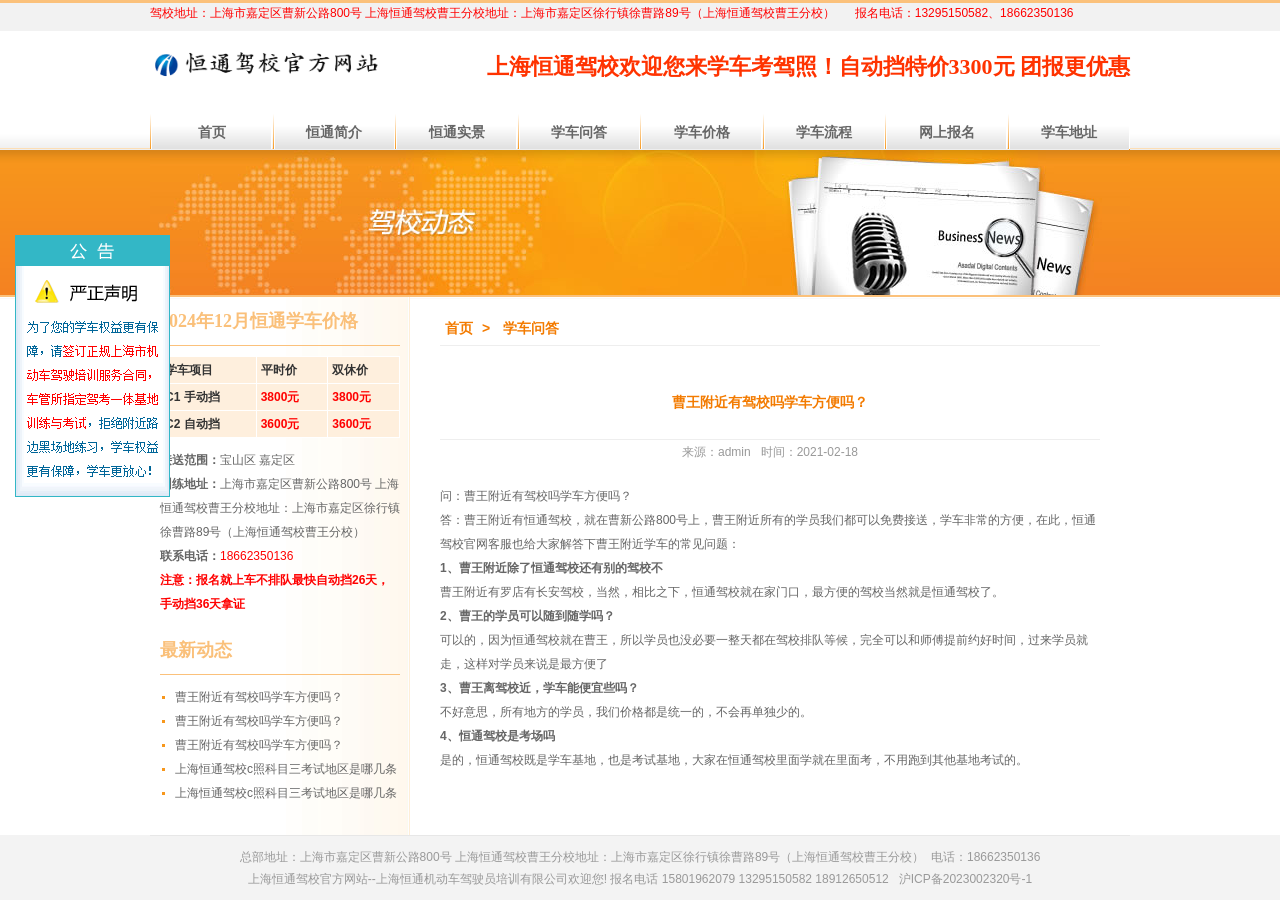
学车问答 (531, 328)
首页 (459, 328)
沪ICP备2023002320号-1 (965, 879)
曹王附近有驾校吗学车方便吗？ (259, 697)
